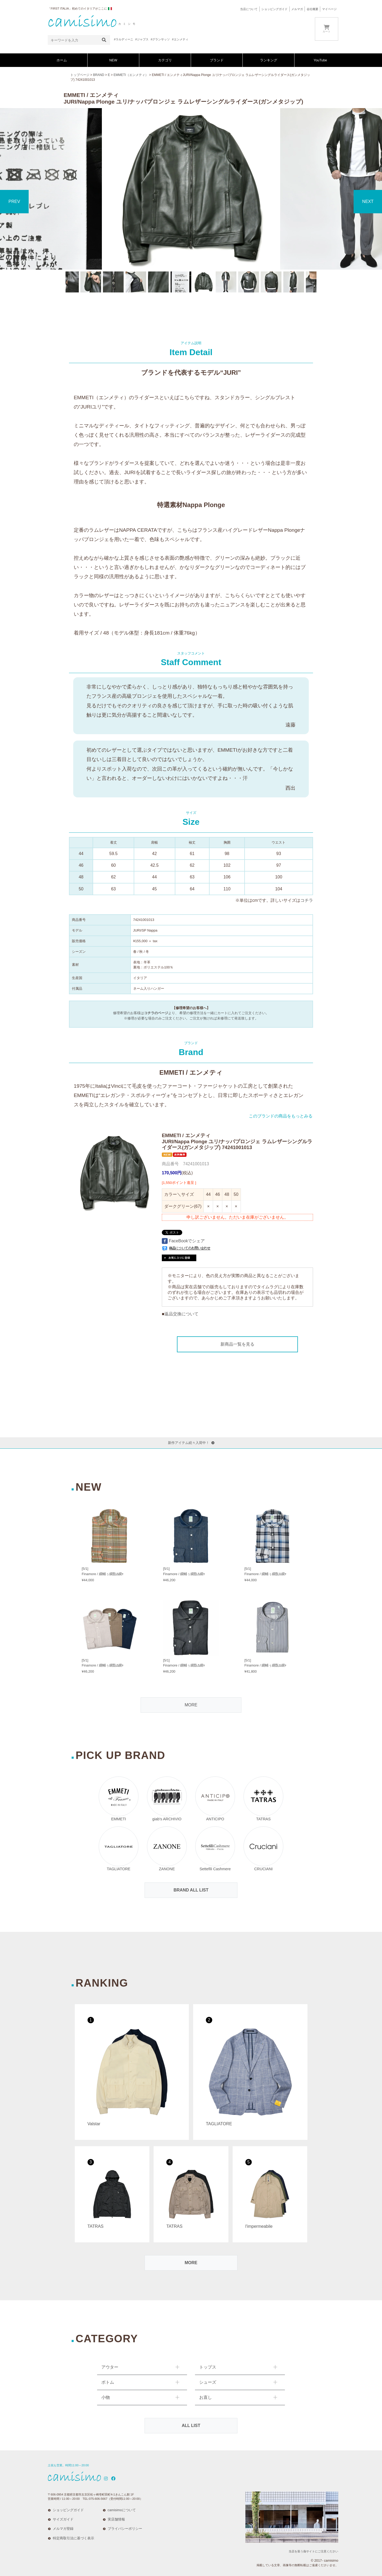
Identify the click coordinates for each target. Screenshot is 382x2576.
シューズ (207, 2382)
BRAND (98, 75)
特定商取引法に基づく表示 (73, 2538)
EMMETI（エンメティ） (131, 75)
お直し (205, 2397)
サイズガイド (63, 2519)
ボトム (107, 2382)
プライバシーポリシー (125, 2529)
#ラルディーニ (123, 39)
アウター (109, 2367)
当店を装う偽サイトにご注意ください (313, 2551)
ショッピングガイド (274, 9)
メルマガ (297, 9)
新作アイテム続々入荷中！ (191, 1443)
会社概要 (312, 9)
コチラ (306, 900)
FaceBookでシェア (183, 1241)
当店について (249, 9)
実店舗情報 (116, 2519)
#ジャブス (142, 39)
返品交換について (181, 1314)
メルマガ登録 (63, 2529)
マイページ (329, 9)
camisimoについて (122, 2510)
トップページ (79, 75)
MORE (191, 1705)
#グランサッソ (160, 39)
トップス (207, 2367)
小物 (105, 2397)
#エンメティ (180, 39)
